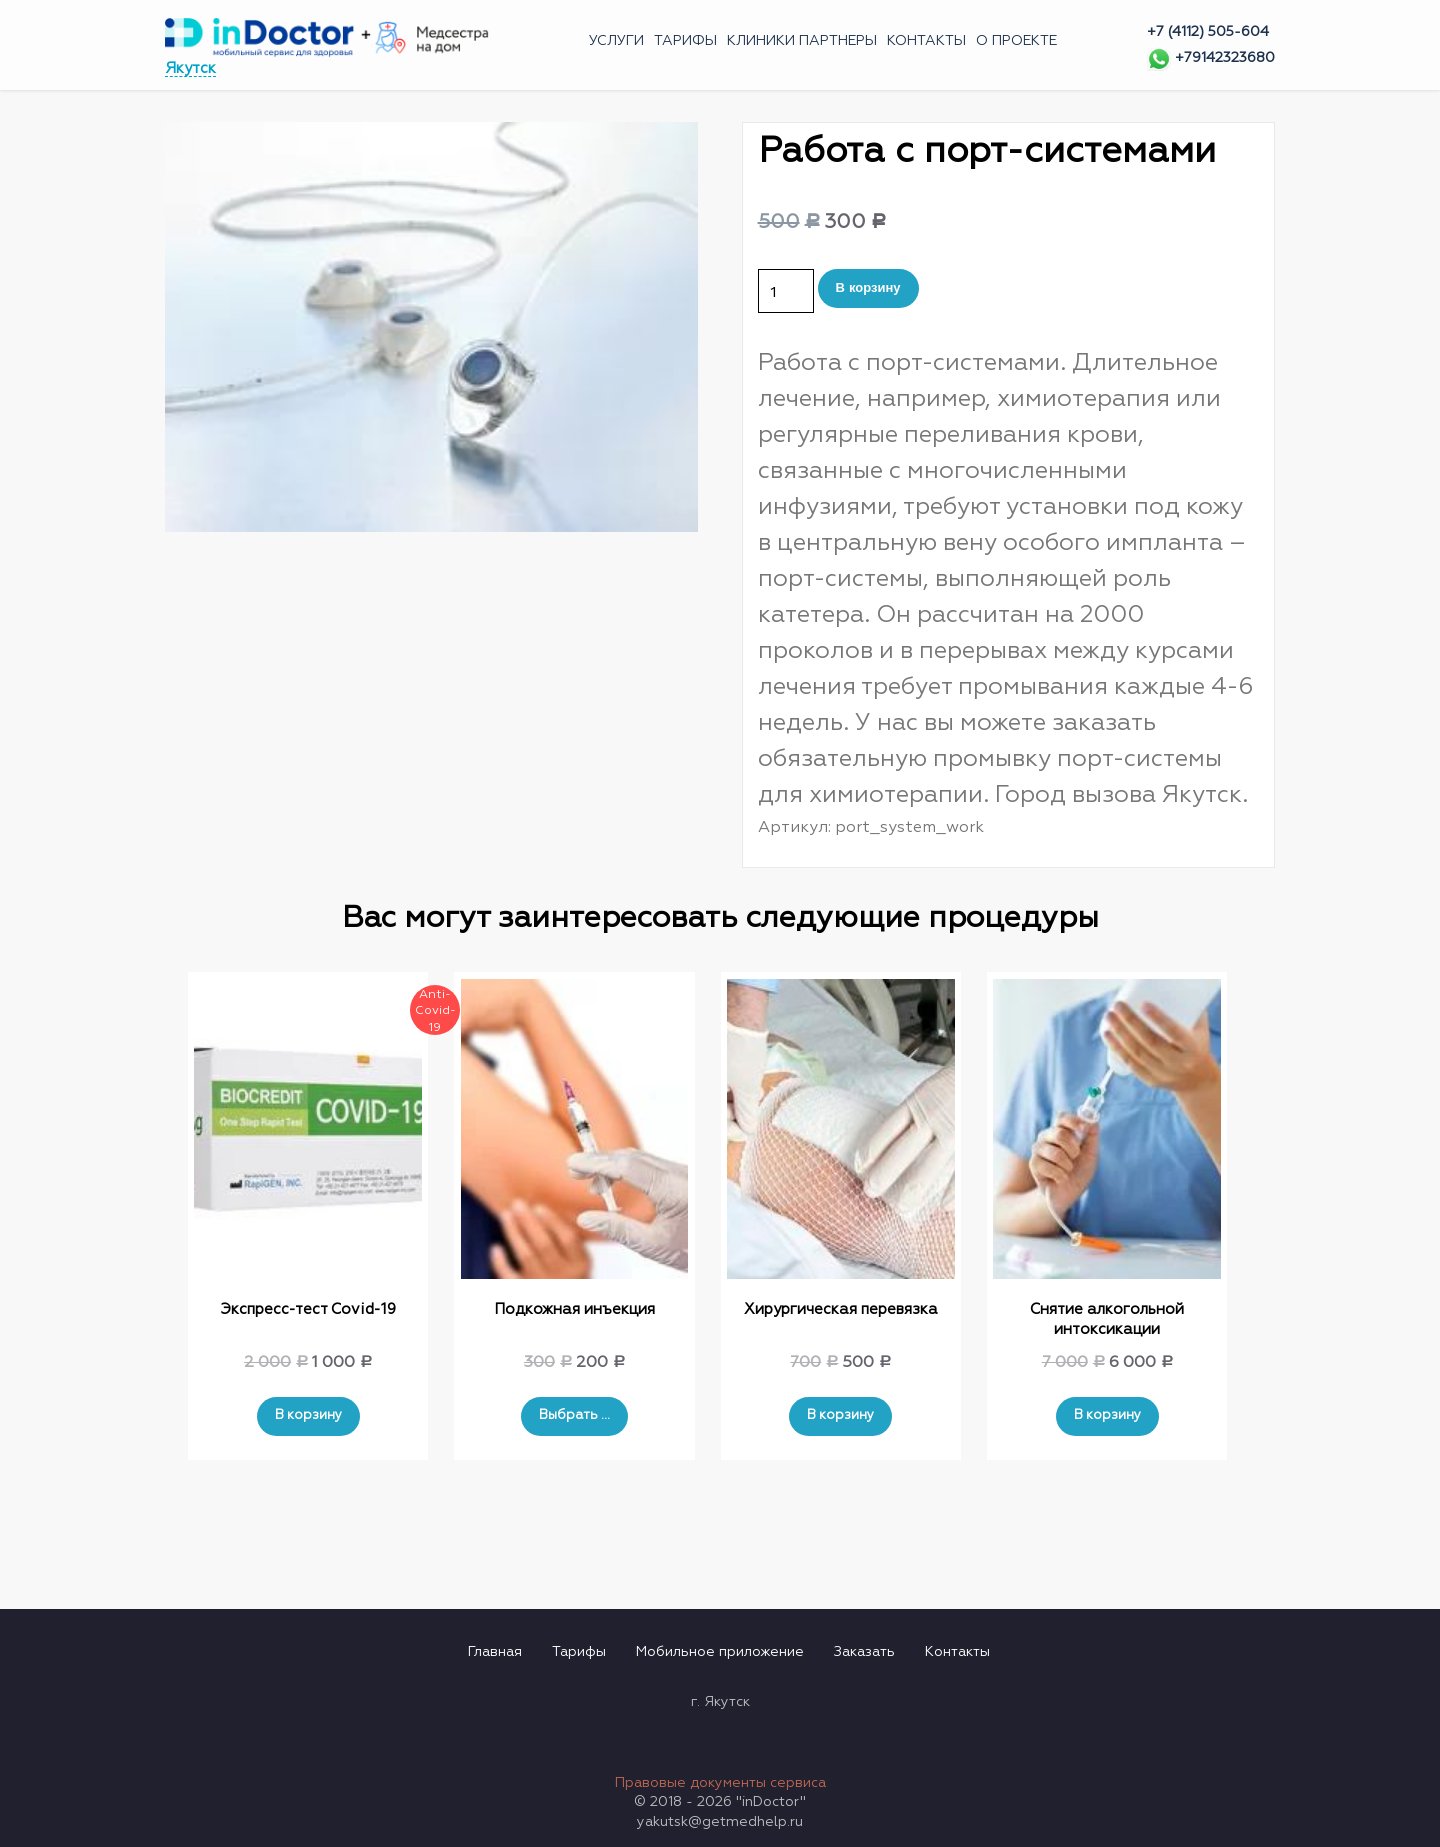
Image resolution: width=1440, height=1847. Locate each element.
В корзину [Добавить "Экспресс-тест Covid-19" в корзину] (308, 1415)
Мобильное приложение (720, 1652)
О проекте (1016, 41)
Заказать (864, 1652)
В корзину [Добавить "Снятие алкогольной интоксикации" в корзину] (1107, 1415)
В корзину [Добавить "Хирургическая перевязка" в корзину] (840, 1415)
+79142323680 (1211, 58)
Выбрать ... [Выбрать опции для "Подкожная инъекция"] (574, 1415)
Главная (495, 1652)
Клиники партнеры (802, 41)
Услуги (616, 41)
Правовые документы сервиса (720, 1783)
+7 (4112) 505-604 (1208, 32)
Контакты (926, 41)
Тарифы (685, 41)
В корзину (868, 287)
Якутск (190, 68)
